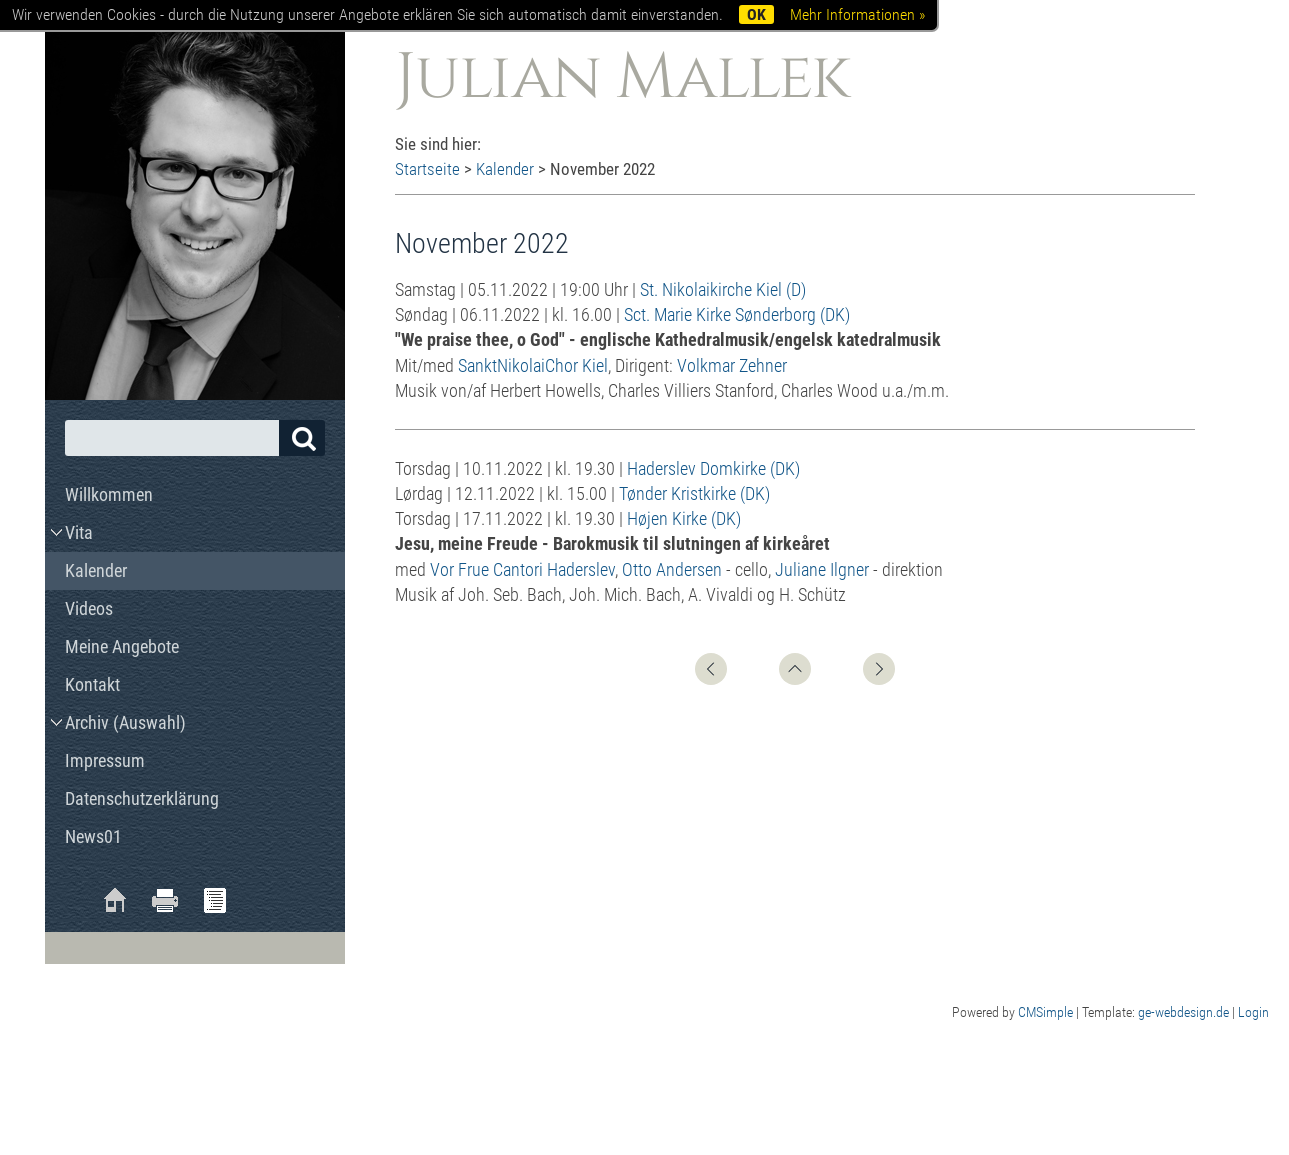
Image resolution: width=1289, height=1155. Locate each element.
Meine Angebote (122, 646)
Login (1253, 1012)
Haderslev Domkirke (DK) (713, 468)
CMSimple (1045, 1012)
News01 (93, 836)
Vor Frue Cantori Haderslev (522, 569)
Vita (79, 532)
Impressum (105, 760)
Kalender (505, 169)
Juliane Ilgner (822, 569)
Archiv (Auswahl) (125, 722)
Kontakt (92, 684)
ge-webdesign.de (1183, 1012)
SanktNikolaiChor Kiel (533, 365)
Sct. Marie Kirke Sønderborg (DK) (737, 314)
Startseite (427, 169)
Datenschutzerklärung (142, 798)
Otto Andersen (672, 569)
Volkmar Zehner (732, 365)
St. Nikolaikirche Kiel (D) (723, 289)
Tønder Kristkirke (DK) (694, 493)
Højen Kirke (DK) (684, 518)
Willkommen (109, 494)
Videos (89, 608)
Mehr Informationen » (857, 14)
